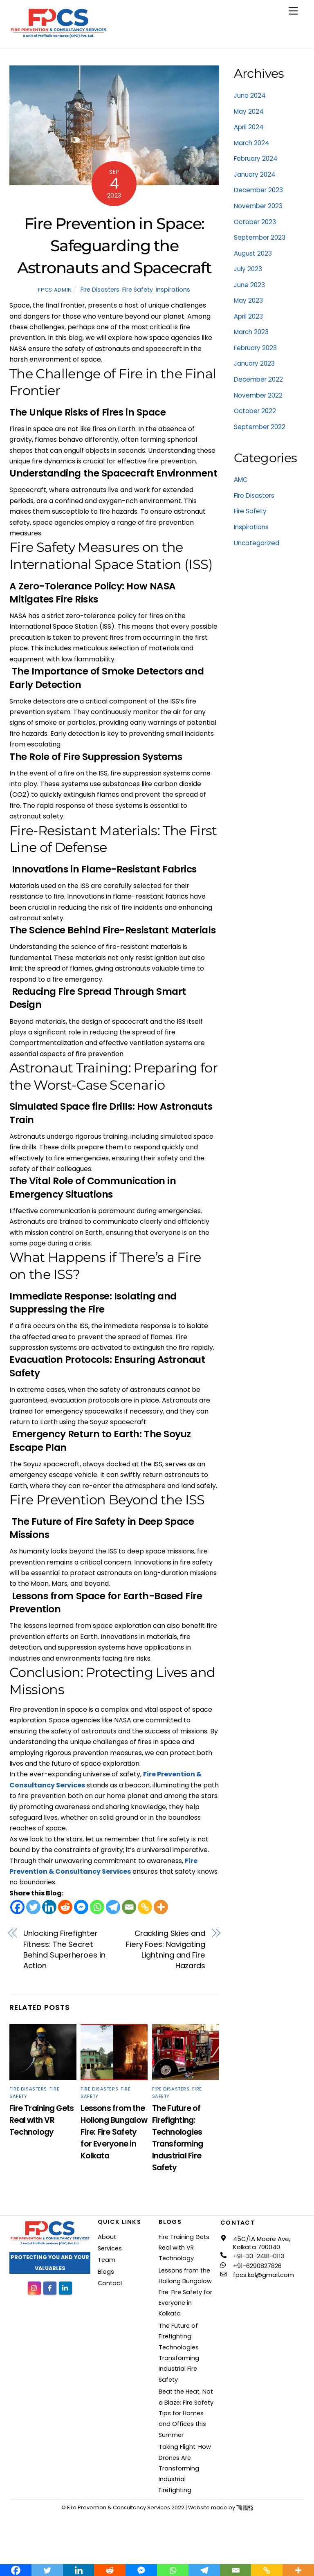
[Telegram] (113, 1907)
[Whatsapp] (97, 1907)
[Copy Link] (145, 1907)
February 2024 (256, 158)
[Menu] (293, 11)
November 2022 (258, 395)
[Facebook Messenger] (81, 1907)
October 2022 (255, 411)
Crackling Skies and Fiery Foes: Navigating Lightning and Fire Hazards (165, 1949)
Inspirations (173, 289)
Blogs (106, 2272)
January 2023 (254, 363)
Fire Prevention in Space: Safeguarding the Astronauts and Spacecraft (114, 245)
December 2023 (258, 190)
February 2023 (255, 348)
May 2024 (249, 111)
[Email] (129, 1907)
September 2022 (259, 427)
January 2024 (255, 174)
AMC (241, 479)
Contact (110, 2283)
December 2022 (258, 379)
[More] (161, 1907)
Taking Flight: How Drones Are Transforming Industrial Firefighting (185, 2468)
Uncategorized (256, 543)
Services (110, 2248)
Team (106, 2260)
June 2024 (250, 95)
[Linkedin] (49, 1907)
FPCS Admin (55, 290)
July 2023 (248, 269)
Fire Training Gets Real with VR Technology (41, 2120)
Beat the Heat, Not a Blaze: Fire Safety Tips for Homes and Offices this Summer (186, 2413)
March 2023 (251, 332)
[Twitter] (33, 1907)
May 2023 (248, 300)
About (107, 2237)
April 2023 (248, 316)
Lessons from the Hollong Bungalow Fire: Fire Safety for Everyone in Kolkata (114, 2132)
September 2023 (259, 237)
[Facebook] (17, 1907)
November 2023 (258, 206)
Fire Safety (137, 289)
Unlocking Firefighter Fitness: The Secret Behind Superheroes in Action (64, 1949)
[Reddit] (65, 1907)
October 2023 (255, 222)
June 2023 (249, 285)
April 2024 (249, 127)
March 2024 (251, 143)
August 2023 (253, 253)
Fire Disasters (100, 289)
